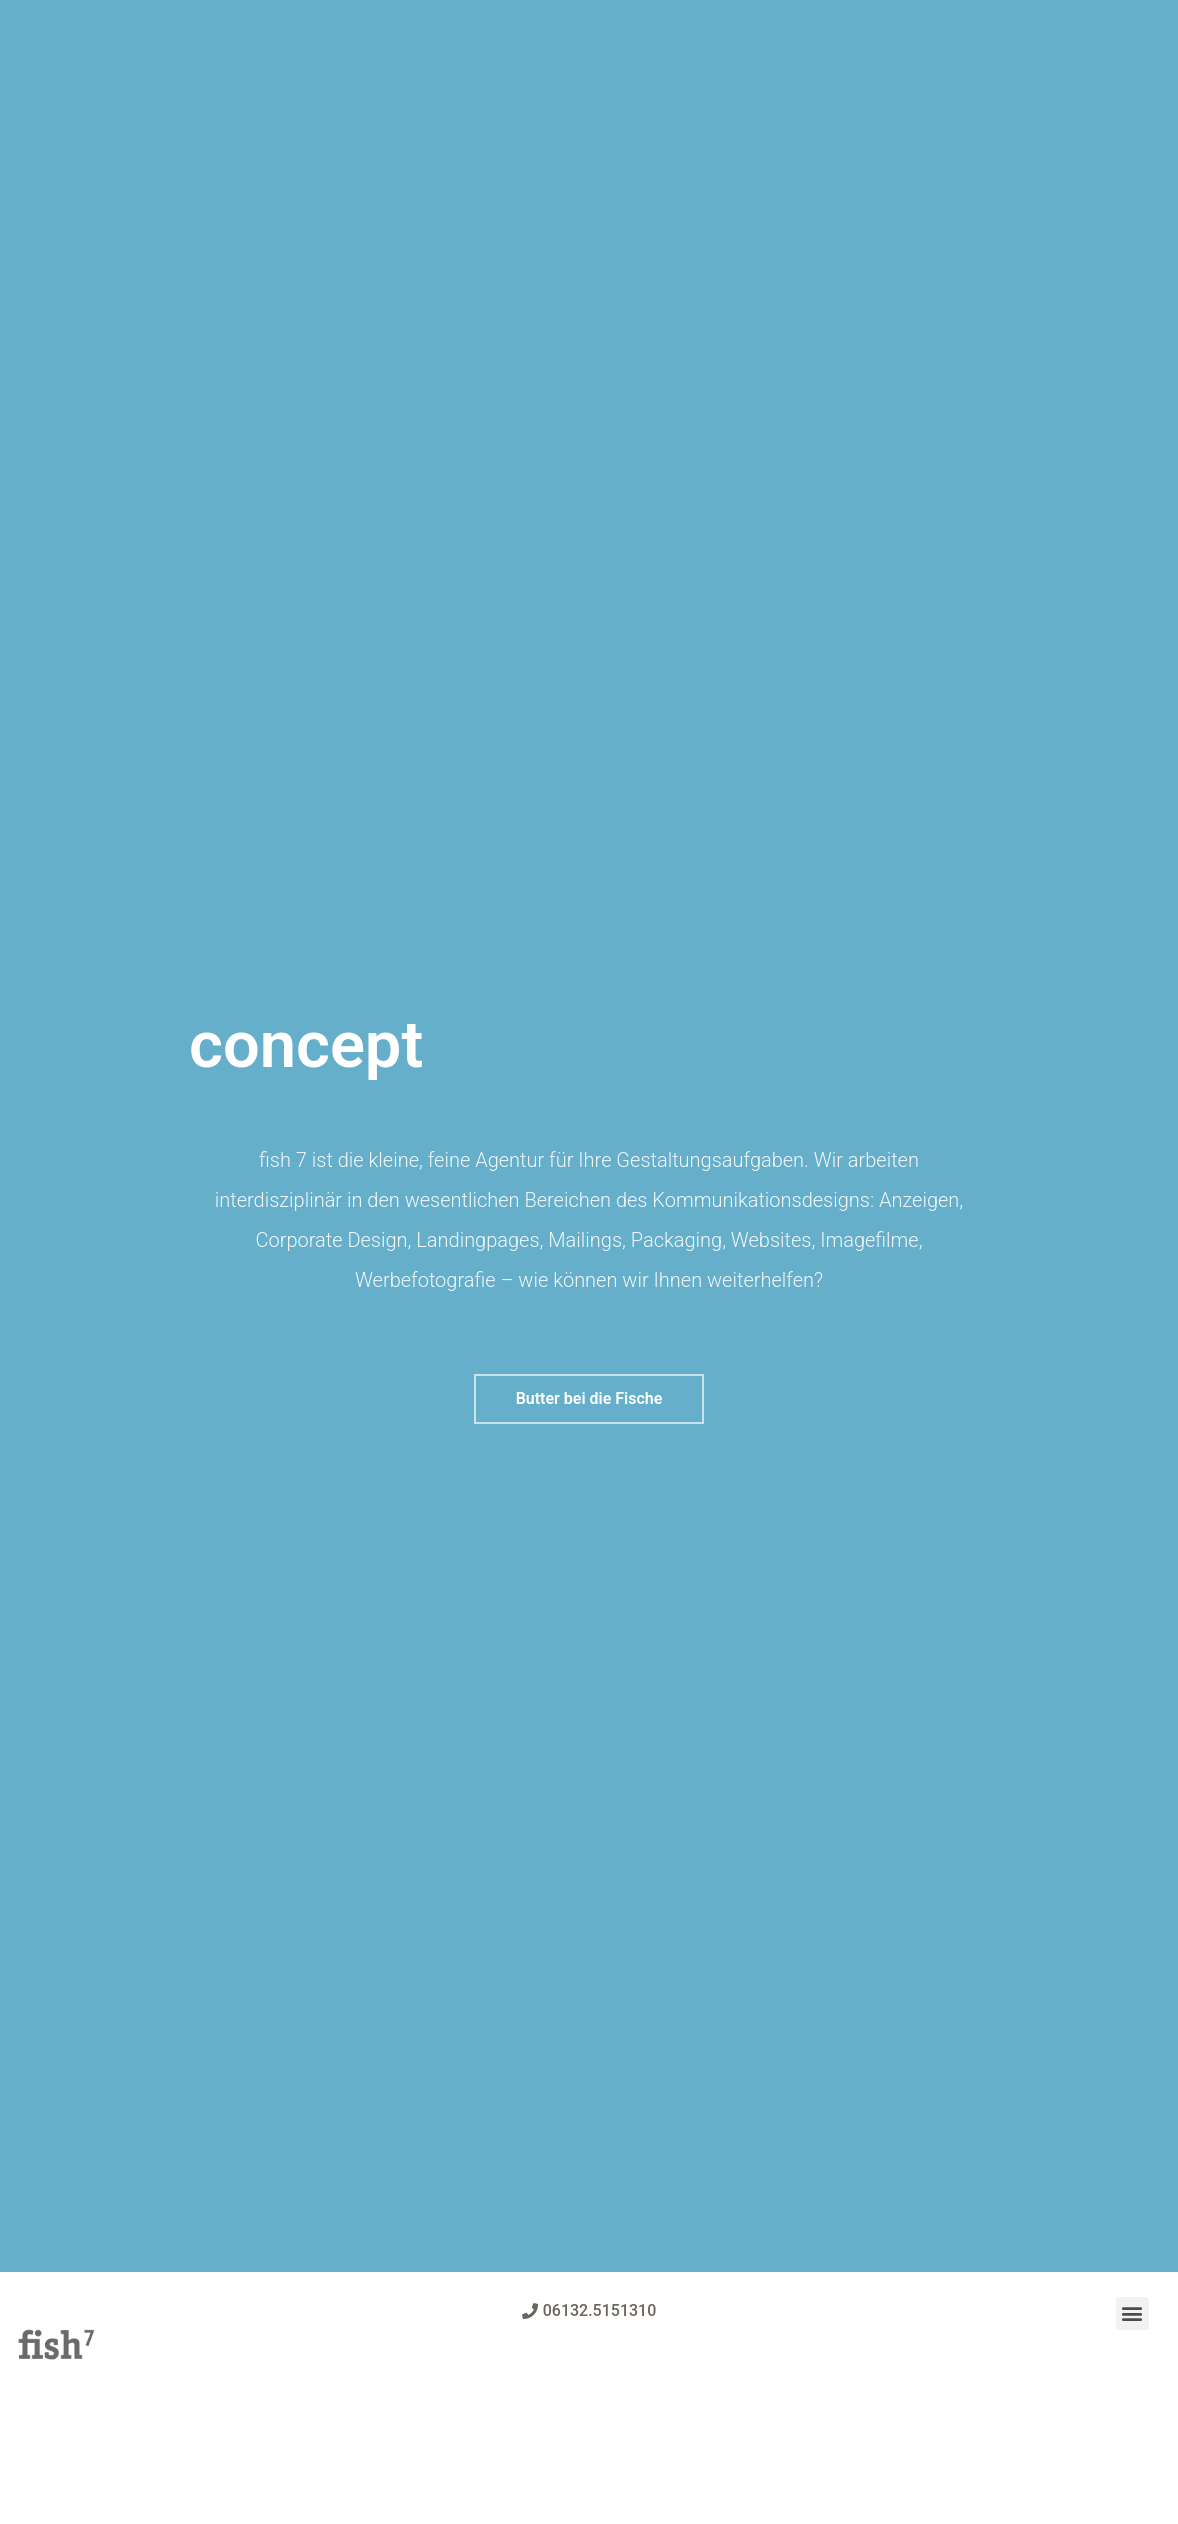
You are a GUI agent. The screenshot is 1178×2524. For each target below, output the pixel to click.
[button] (589, 1399)
